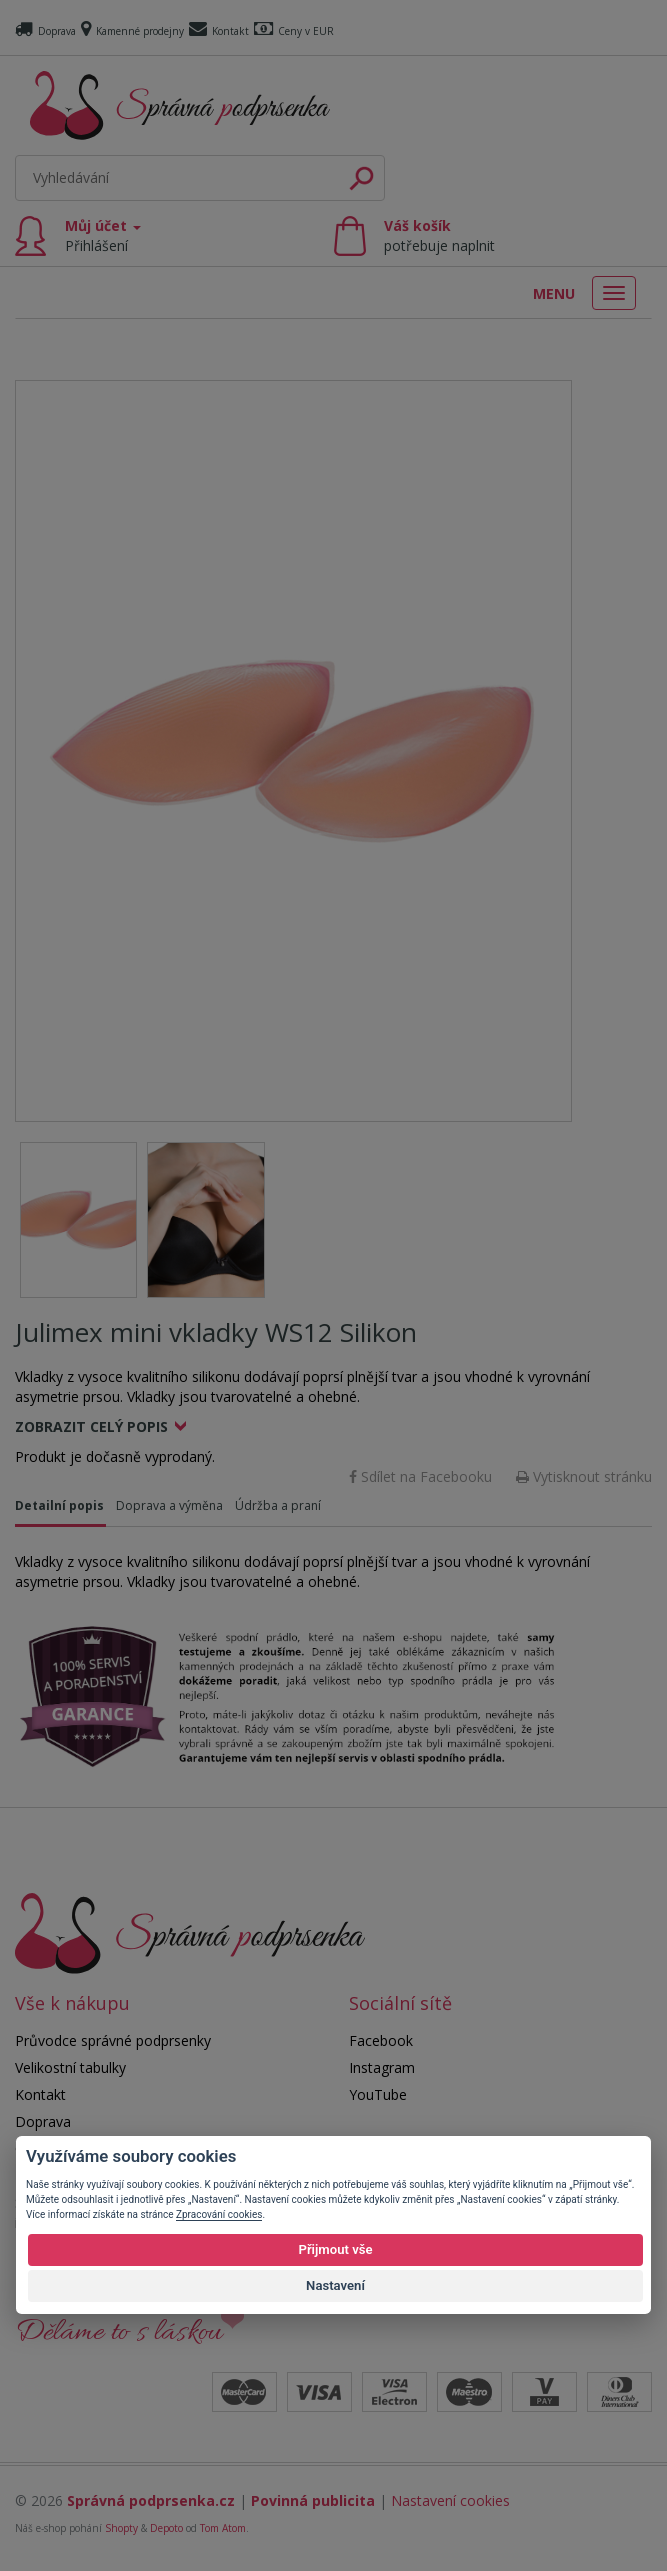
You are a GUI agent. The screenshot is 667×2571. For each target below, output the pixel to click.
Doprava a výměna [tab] (169, 1505)
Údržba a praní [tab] (278, 1505)
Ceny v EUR (294, 31)
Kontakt (219, 31)
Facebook (381, 2040)
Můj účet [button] (103, 235)
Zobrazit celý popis (91, 1426)
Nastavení (335, 2285)
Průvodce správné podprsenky (113, 2040)
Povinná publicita (313, 2500)
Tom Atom (223, 2528)
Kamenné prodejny (132, 31)
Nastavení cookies (450, 2500)
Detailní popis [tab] (59, 1505)
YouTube (378, 2094)
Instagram (382, 2067)
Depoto (166, 2528)
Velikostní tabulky (70, 2067)
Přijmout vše (335, 2249)
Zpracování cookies (219, 2214)
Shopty (121, 2528)
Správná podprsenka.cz (151, 2500)
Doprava (45, 31)
